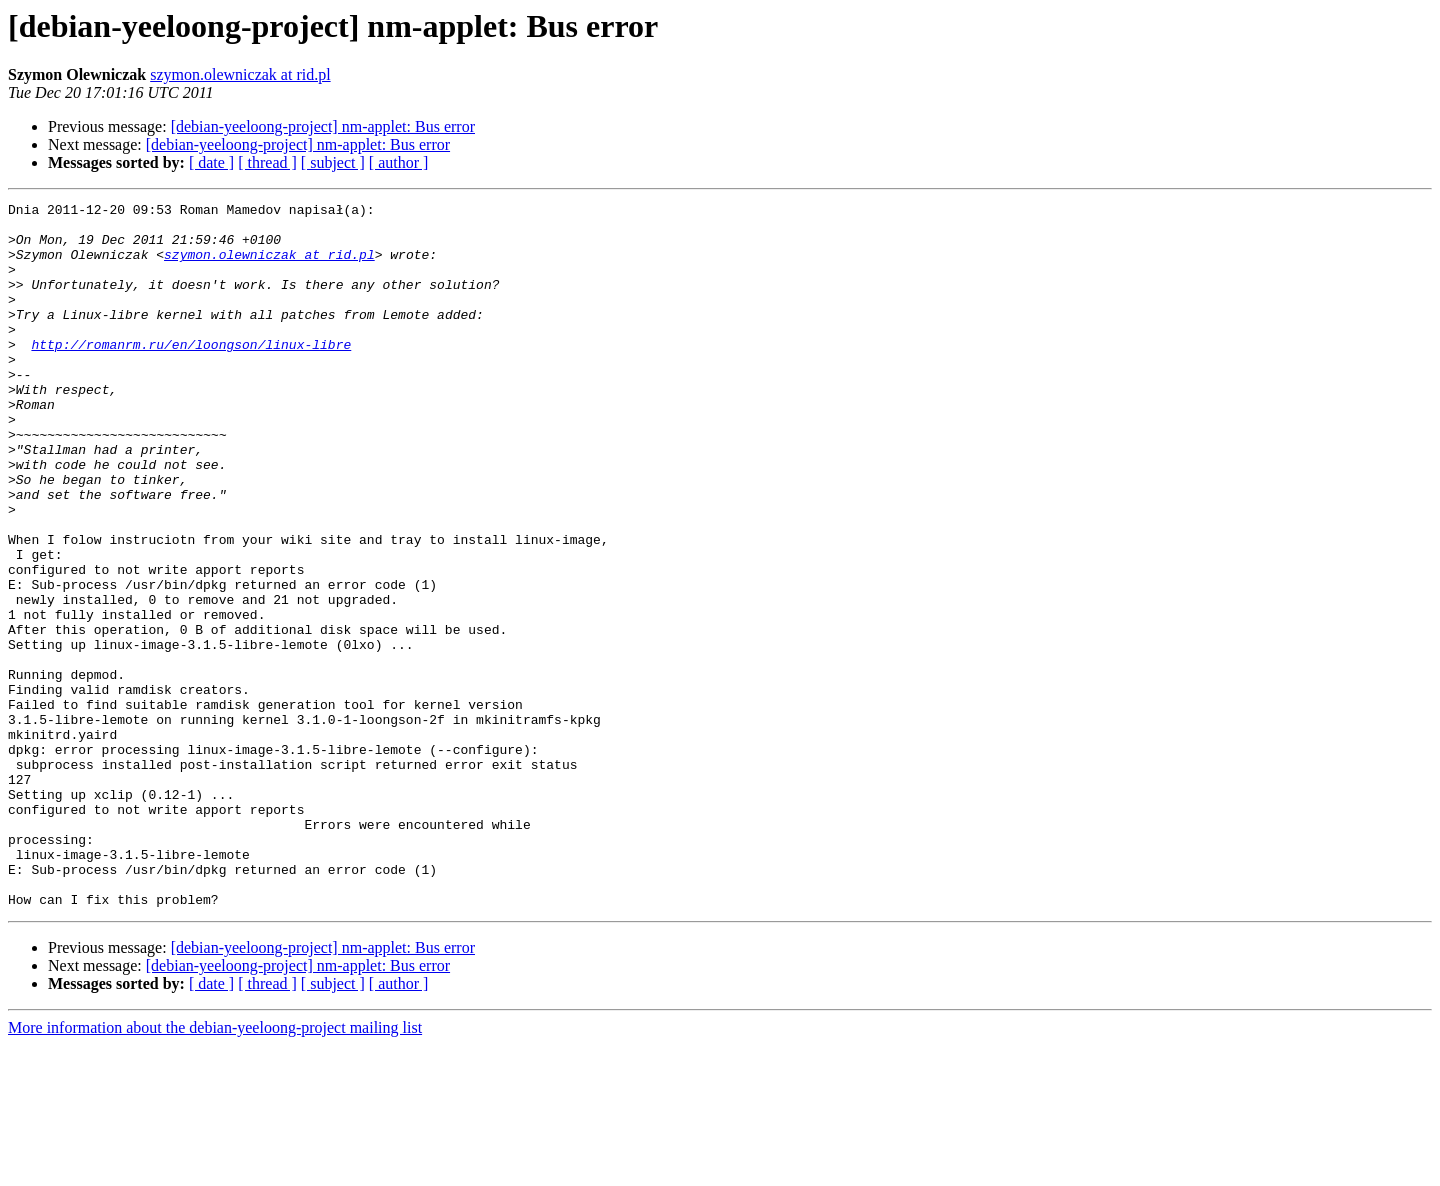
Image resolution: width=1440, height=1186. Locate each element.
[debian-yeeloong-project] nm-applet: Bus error (323, 126)
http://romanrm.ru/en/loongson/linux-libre (191, 374)
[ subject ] (333, 162)
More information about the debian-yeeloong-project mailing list (215, 1168)
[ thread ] (267, 162)
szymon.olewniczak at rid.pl (240, 74)
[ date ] (211, 162)
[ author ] (399, 162)
